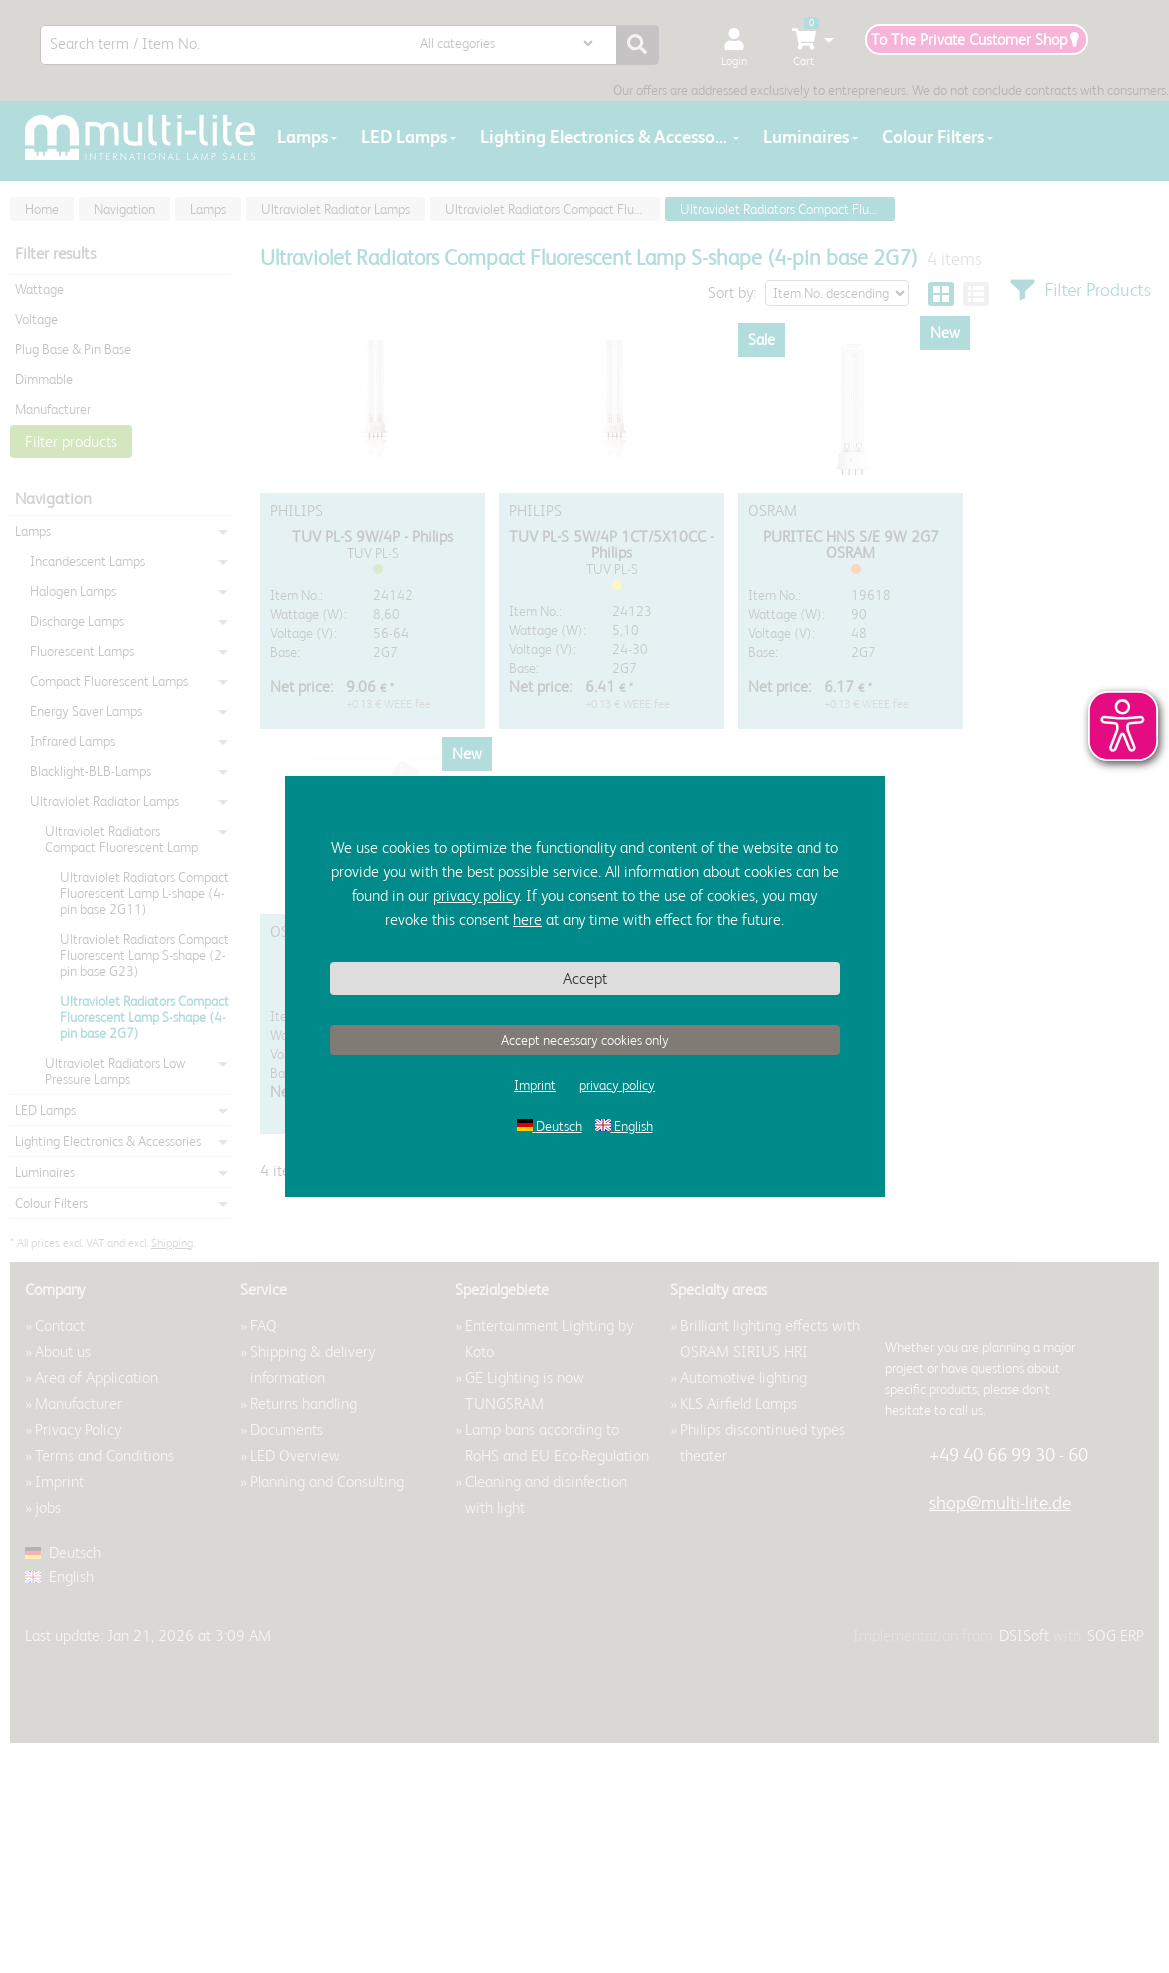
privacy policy (476, 895)
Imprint (535, 1085)
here (527, 919)
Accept (585, 978)
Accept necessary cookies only (585, 1040)
